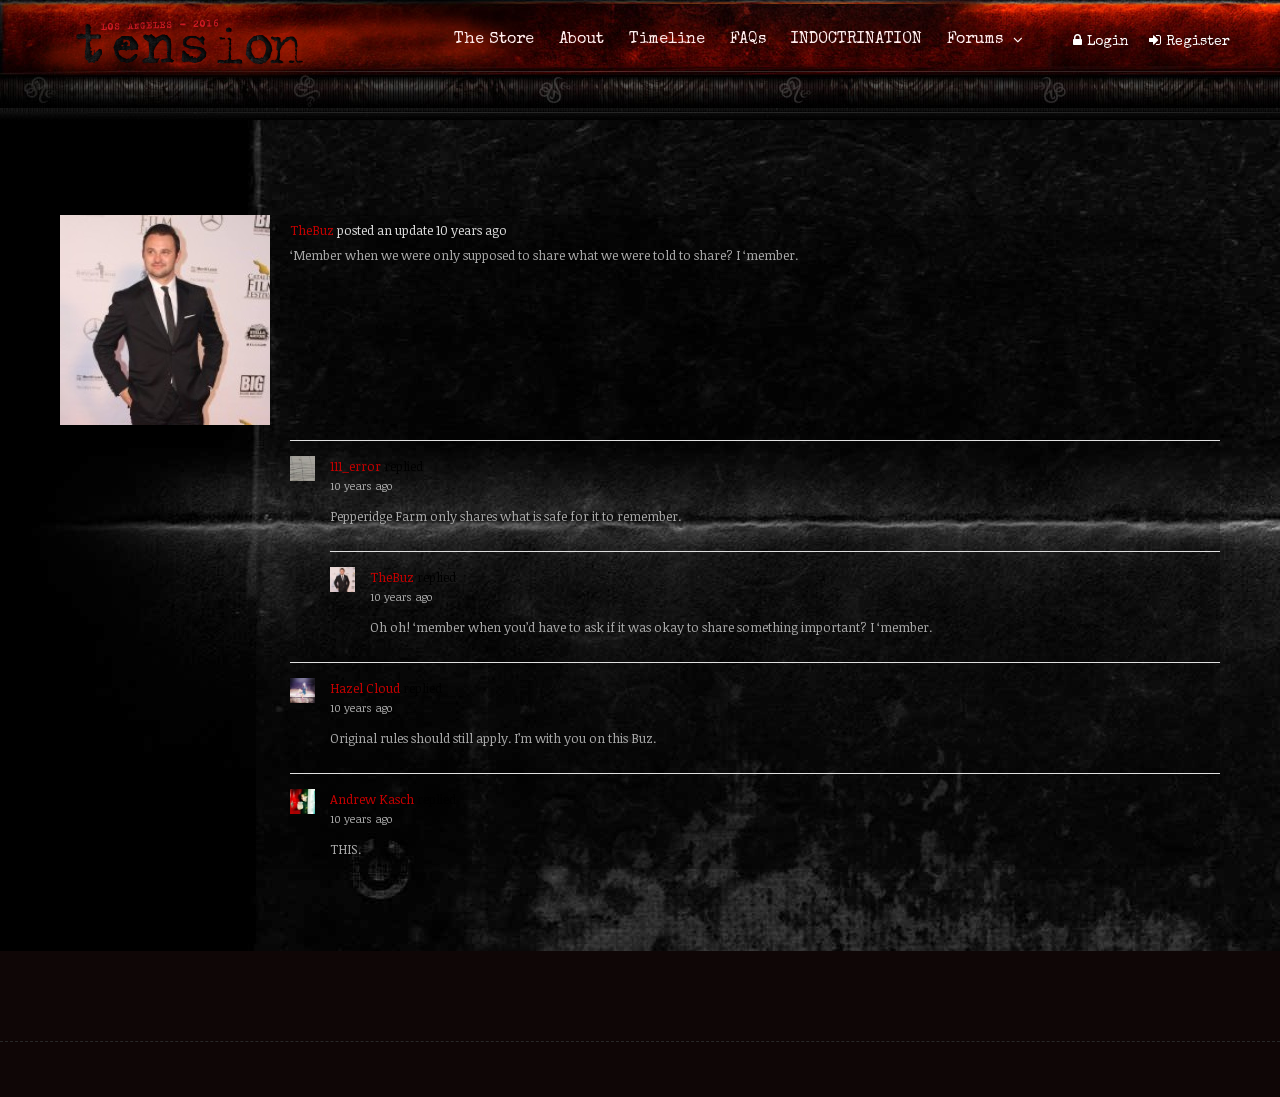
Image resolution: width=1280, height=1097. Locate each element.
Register (1198, 42)
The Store (494, 40)
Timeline (667, 40)
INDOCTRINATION (856, 40)
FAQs (748, 40)
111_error (355, 466)
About (581, 40)
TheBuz (312, 230)
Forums (975, 40)
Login (1108, 42)
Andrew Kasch (372, 799)
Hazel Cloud (365, 688)
